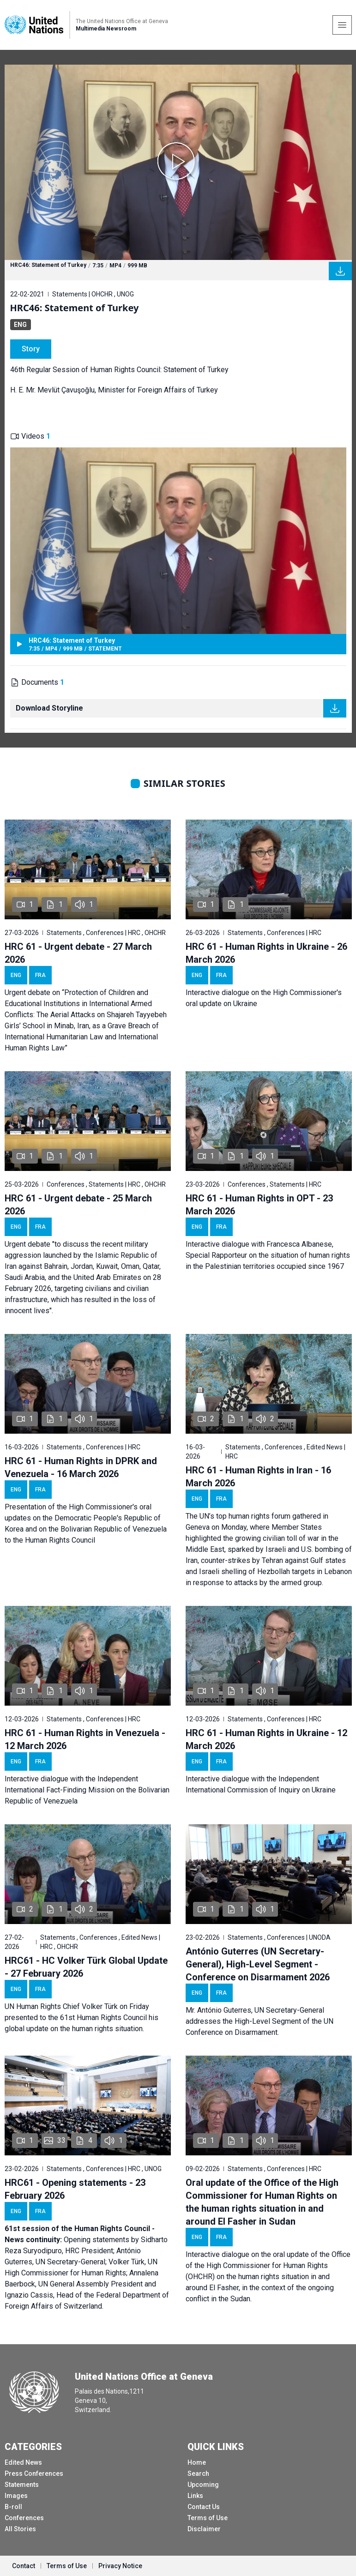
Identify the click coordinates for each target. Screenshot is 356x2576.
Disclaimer (204, 2529)
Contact (23, 2566)
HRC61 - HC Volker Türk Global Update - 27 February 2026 (86, 1967)
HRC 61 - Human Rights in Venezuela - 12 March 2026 (85, 1739)
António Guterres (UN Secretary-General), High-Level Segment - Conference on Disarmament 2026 (258, 1964)
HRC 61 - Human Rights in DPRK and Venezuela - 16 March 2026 (81, 1467)
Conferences (24, 2518)
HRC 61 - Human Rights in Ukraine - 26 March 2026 (266, 953)
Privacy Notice (120, 2566)
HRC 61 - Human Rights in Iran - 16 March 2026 (258, 1477)
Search (198, 2473)
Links (195, 2495)
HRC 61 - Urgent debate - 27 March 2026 (78, 953)
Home (196, 2462)
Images (16, 2495)
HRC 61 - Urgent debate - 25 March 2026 (78, 1205)
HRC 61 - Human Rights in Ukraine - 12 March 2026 (266, 1739)
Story (31, 348)
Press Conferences (34, 2473)
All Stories (20, 2529)
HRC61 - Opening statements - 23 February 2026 (75, 2189)
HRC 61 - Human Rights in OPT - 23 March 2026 (259, 1205)
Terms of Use (207, 2518)
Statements (22, 2484)
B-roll (13, 2506)
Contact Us (203, 2506)
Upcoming (203, 2484)
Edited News (23, 2462)
